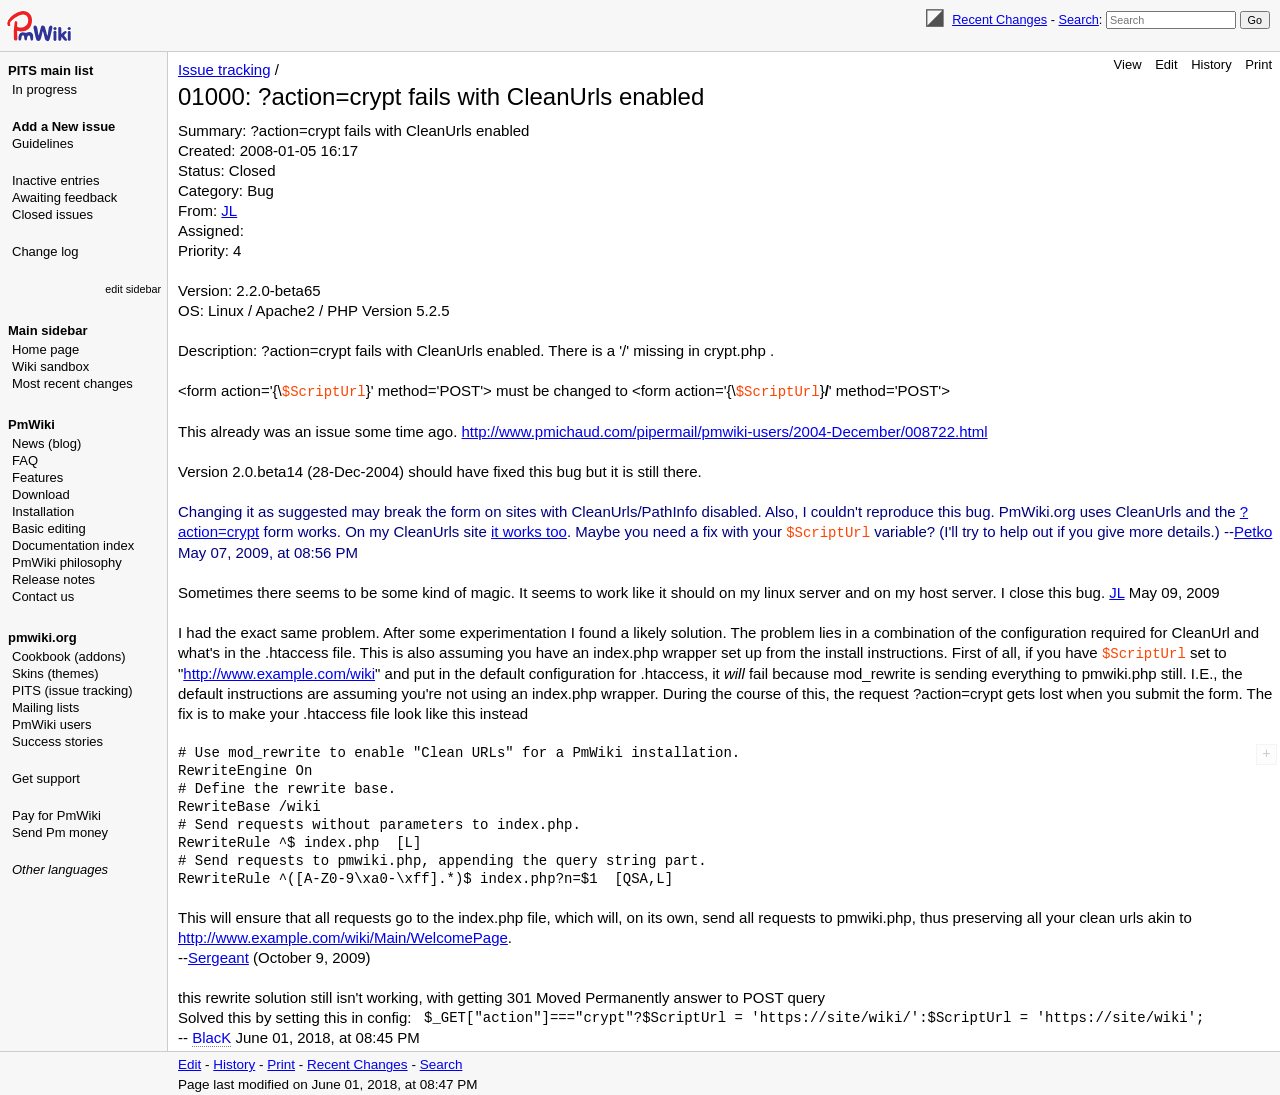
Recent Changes (999, 19)
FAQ (25, 460)
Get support (46, 778)
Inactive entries (55, 180)
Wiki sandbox (50, 366)
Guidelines (42, 143)
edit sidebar (133, 289)
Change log (45, 251)
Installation (43, 511)
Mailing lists (45, 707)
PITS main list (50, 70)
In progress (44, 89)
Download (41, 494)
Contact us (43, 596)
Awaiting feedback (64, 197)
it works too (529, 530)
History (1211, 64)
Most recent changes (72, 383)
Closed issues (52, 214)
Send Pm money (60, 832)
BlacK (211, 1034)
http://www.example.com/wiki (279, 670)
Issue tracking (224, 69)
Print (1258, 64)
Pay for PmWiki (56, 815)
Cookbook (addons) (68, 656)
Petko (1253, 530)
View (1128, 64)
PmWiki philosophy (67, 562)
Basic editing (49, 528)
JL (229, 210)
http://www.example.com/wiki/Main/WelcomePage (343, 934)
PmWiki (31, 424)
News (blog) (46, 443)
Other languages (60, 869)
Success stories (57, 741)
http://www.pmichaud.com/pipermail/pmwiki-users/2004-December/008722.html (724, 430)
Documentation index (73, 545)
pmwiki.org (42, 637)
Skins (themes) (55, 673)
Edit (1166, 64)
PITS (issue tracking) (72, 690)
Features (37, 477)
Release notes (53, 579)
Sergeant (218, 954)
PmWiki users (51, 724)
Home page (45, 349)
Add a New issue (63, 126)
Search (1078, 19)
